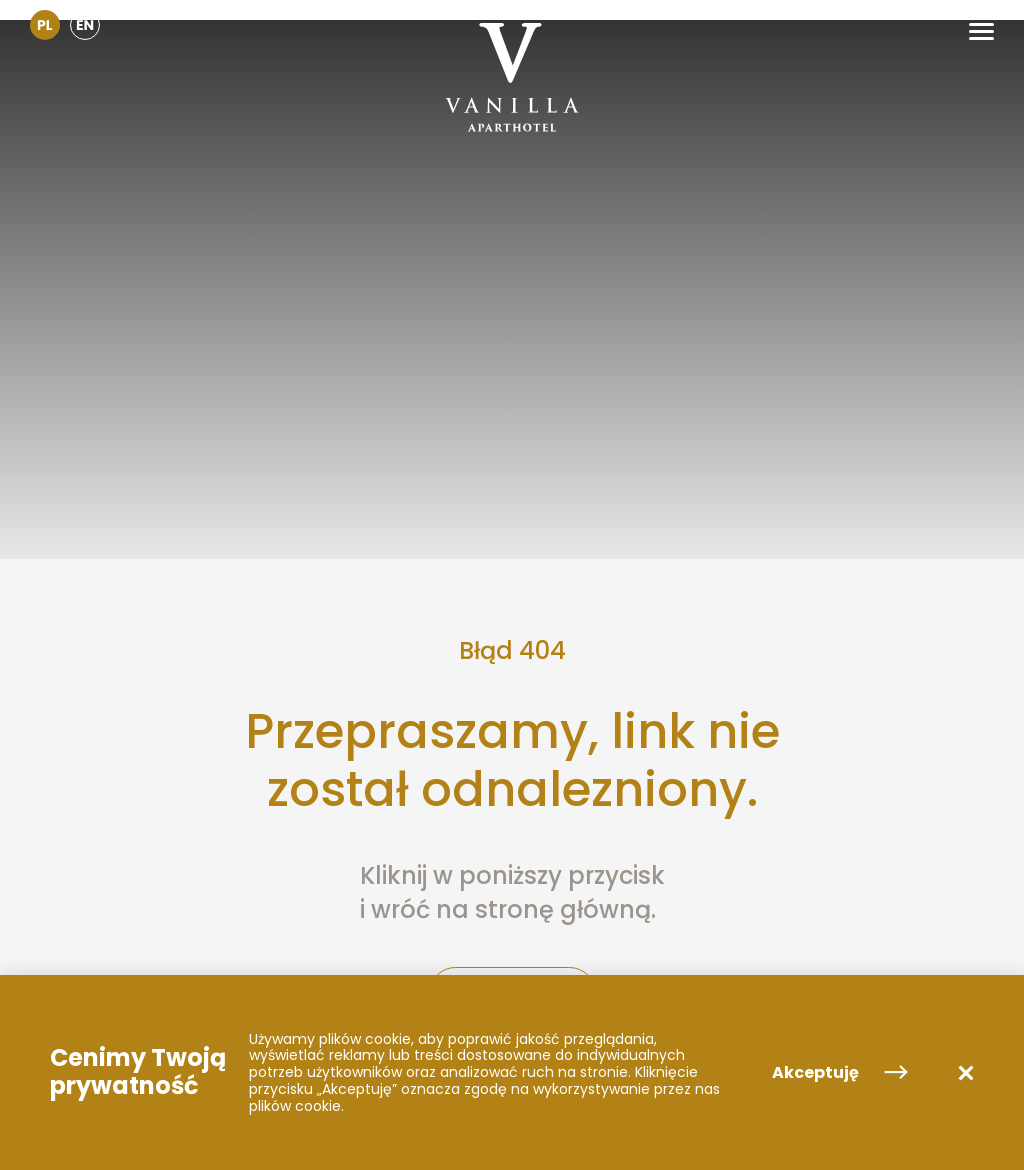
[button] (981, 31)
